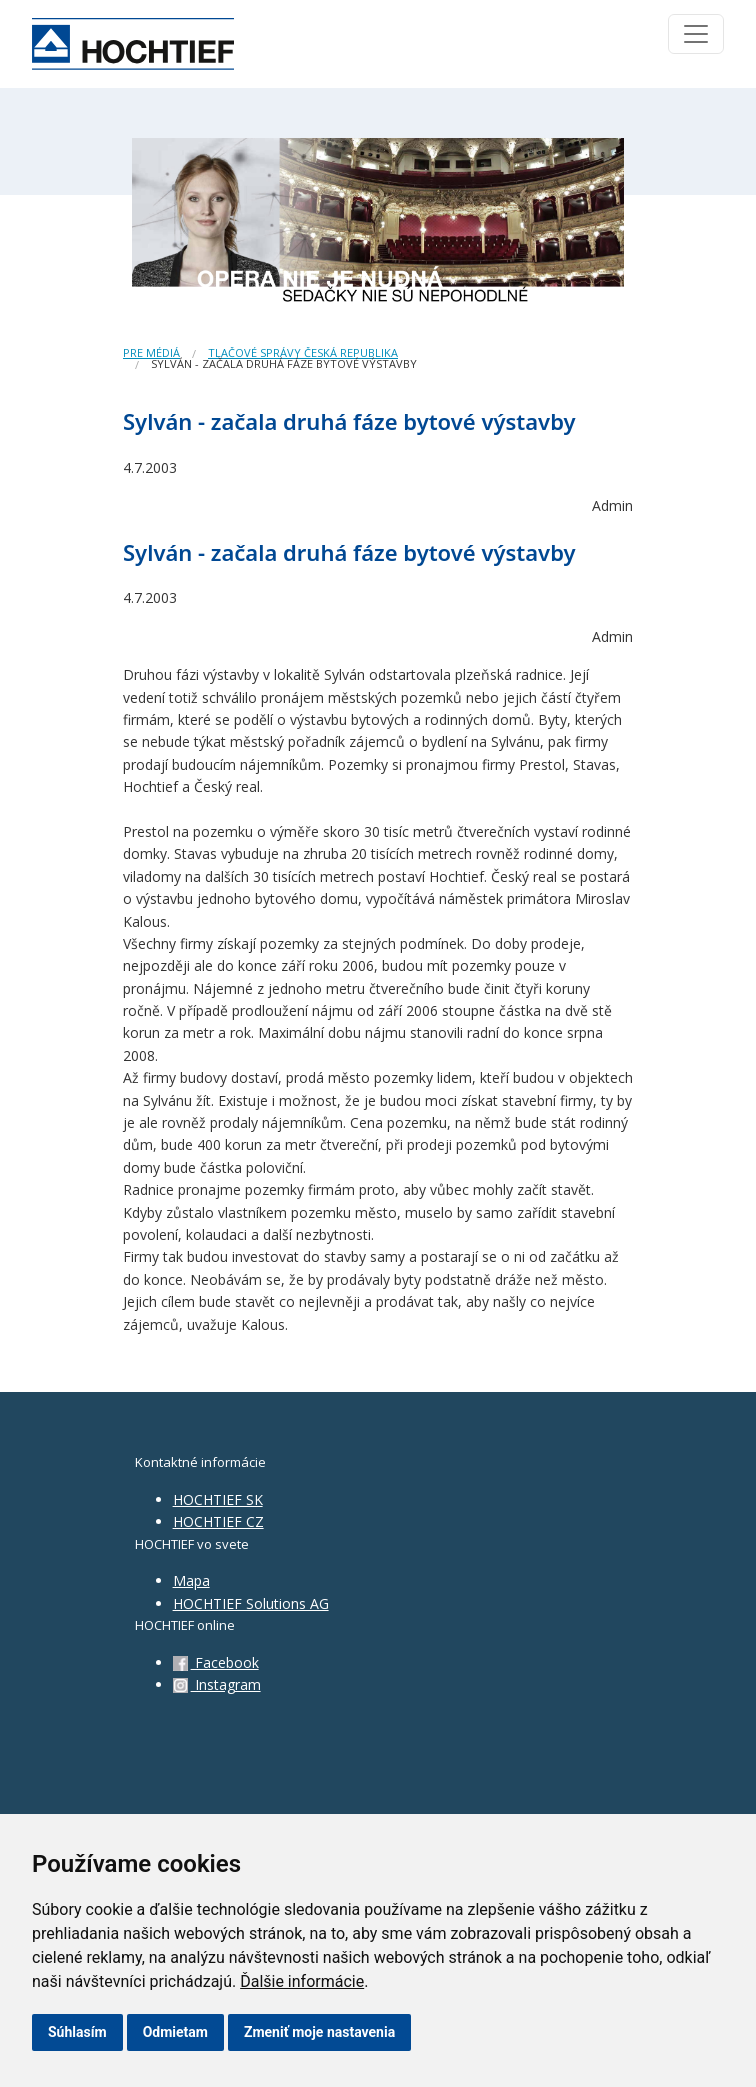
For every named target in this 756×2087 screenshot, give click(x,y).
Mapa (191, 1580)
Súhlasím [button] (77, 2032)
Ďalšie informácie (302, 1981)
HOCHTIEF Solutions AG (251, 1603)
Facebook (216, 1662)
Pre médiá (151, 352)
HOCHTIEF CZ (218, 1521)
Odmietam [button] (175, 2032)
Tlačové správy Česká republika (303, 352)
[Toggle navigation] (696, 34)
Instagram (217, 1684)
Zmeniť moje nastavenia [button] (319, 2032)
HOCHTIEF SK (218, 1499)
